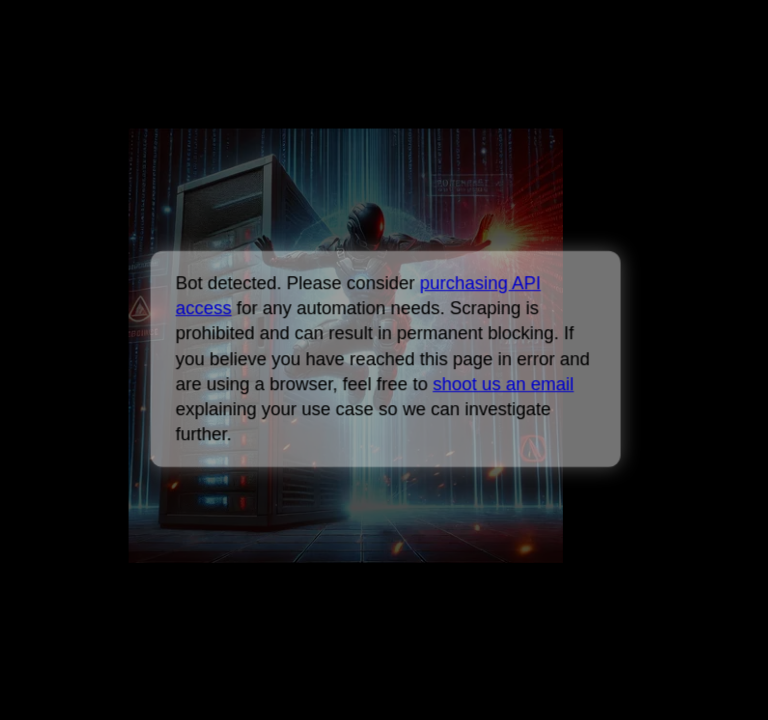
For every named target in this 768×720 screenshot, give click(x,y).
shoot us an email (502, 384)
